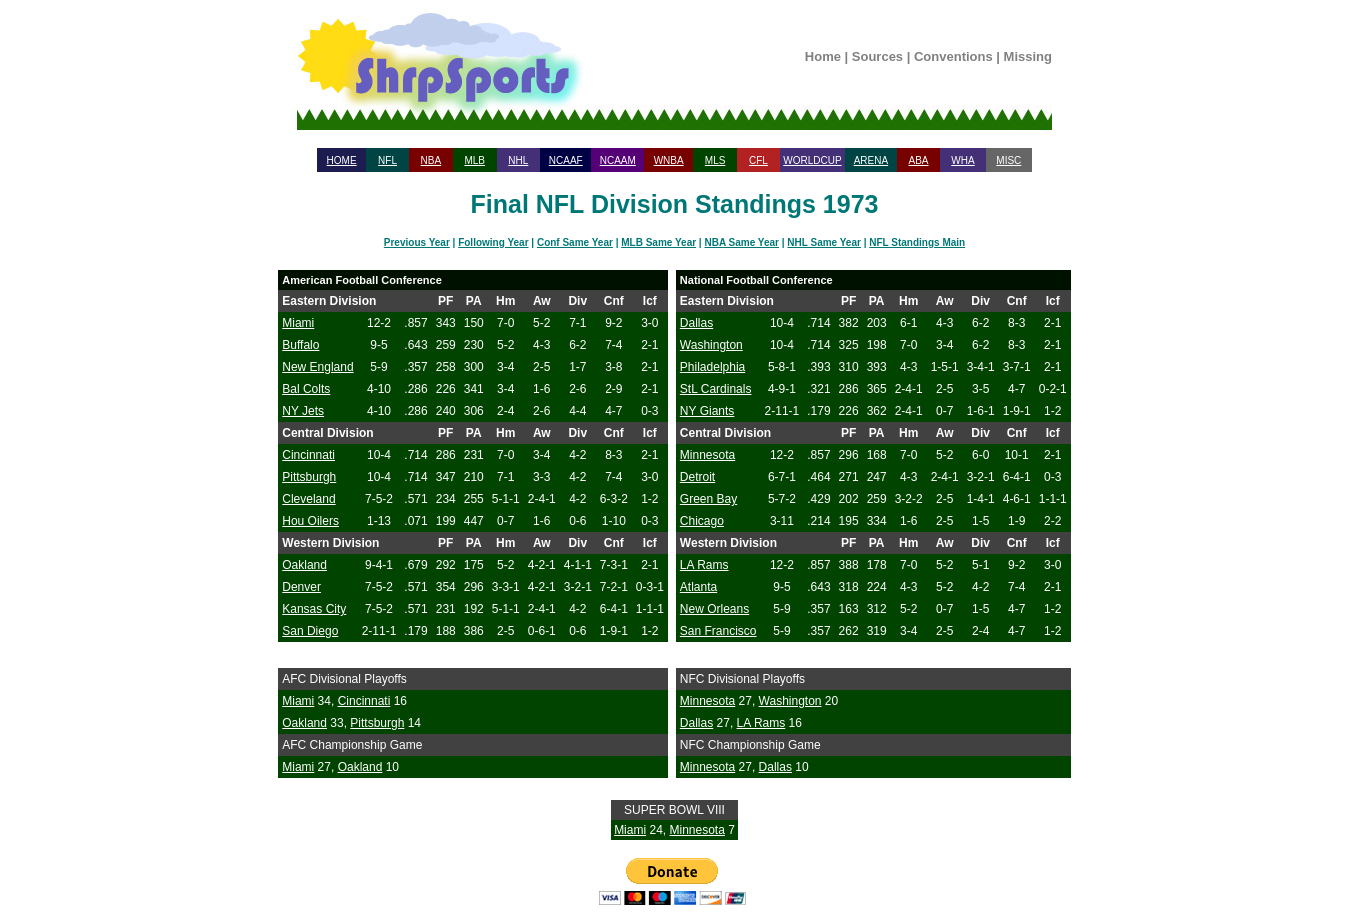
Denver (301, 587)
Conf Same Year (575, 242)
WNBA (669, 160)
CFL (758, 160)
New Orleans (714, 609)
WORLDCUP (812, 160)
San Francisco (718, 631)
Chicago (702, 521)
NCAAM (618, 160)
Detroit (697, 477)
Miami (298, 323)
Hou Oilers (310, 521)
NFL (387, 160)
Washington (711, 345)
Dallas (696, 323)
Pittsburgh (309, 477)
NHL (518, 160)
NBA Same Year (741, 242)
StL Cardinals (716, 389)
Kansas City (314, 609)
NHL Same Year (824, 242)
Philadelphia (712, 367)
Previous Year (417, 242)
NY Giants (707, 411)
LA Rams (704, 565)
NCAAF (566, 160)
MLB (474, 160)
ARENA (871, 160)
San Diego (310, 631)
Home (823, 56)
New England (317, 367)
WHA (962, 160)
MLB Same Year (658, 242)
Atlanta (698, 587)
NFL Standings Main (917, 242)
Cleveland (308, 499)
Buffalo (300, 345)
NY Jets (303, 411)
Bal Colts (306, 389)
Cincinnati (308, 455)
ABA (918, 160)
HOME (342, 160)
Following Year (493, 242)
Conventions (953, 56)
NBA (431, 160)
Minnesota (707, 455)
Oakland (304, 565)
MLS (715, 160)
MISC (1008, 160)
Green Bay (708, 499)
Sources (877, 56)
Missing (1028, 56)
